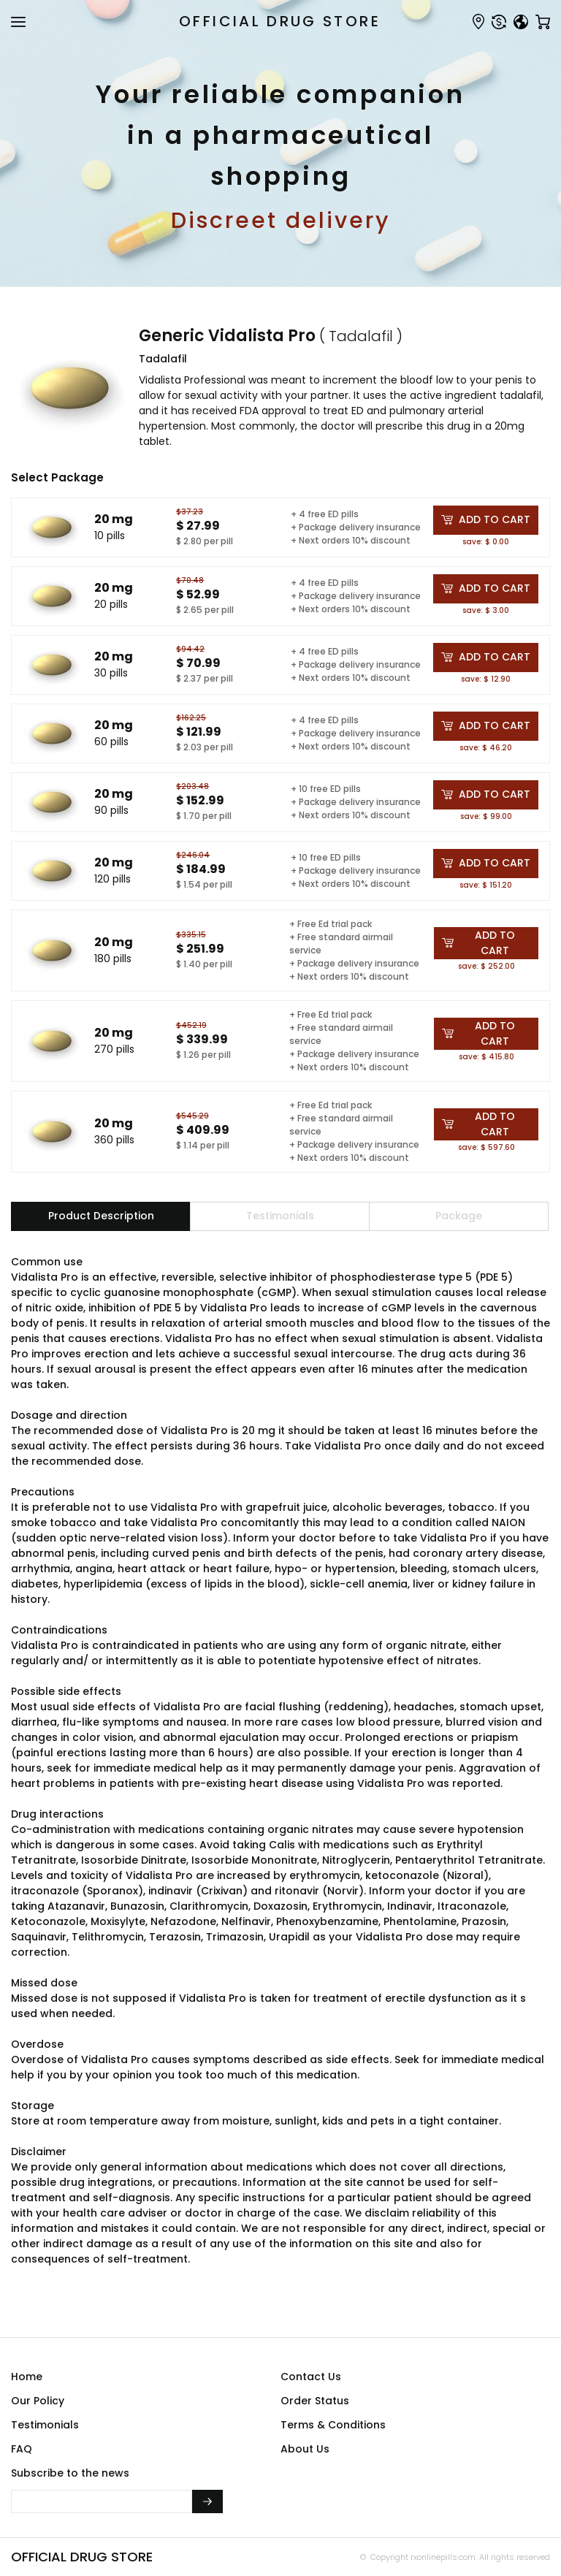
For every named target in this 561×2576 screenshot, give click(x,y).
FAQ (21, 2449)
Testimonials (45, 2424)
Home (26, 2376)
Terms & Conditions (333, 2424)
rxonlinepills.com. (442, 2557)
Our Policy (37, 2400)
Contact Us (310, 2376)
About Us (304, 2449)
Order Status (314, 2400)
